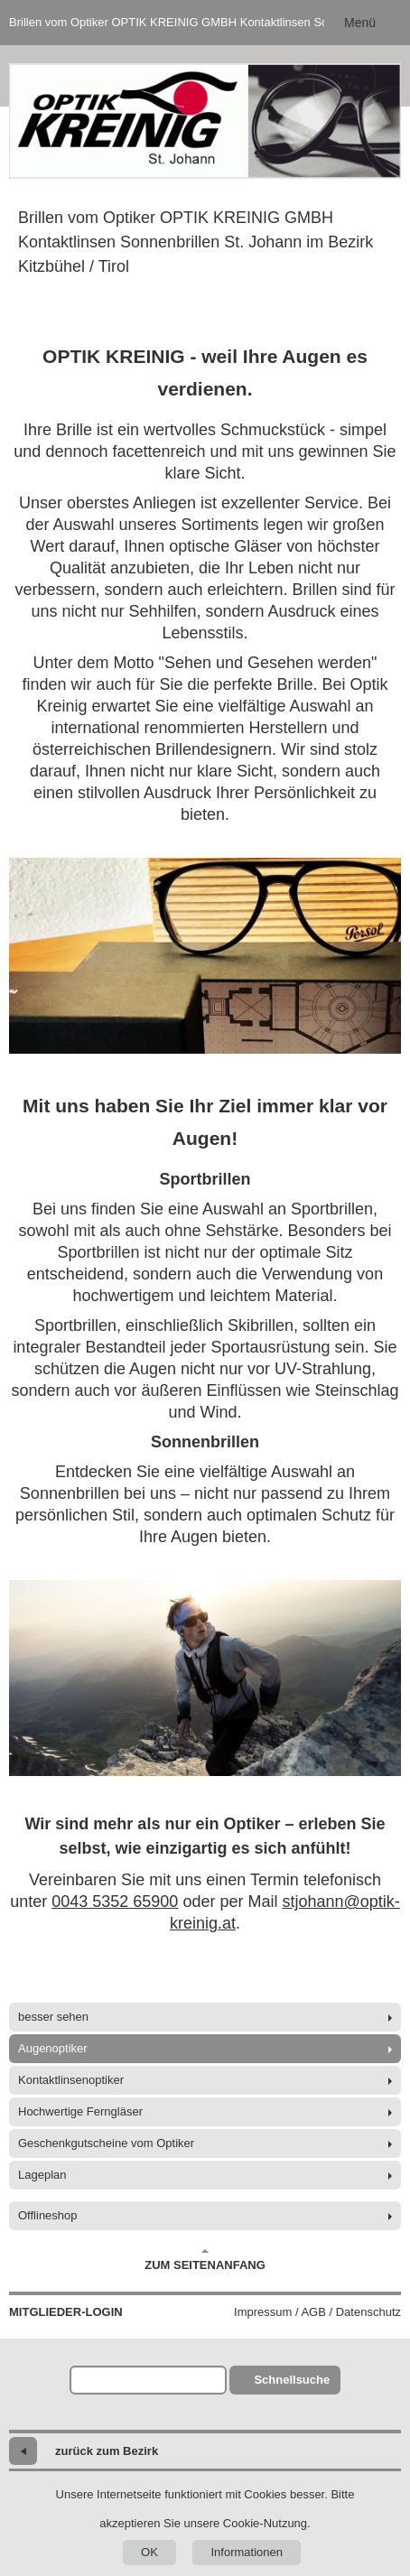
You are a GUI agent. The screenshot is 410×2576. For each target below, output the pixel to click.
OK (149, 2552)
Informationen (246, 2552)
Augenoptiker (53, 2048)
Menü (360, 22)
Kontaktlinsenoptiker (71, 2080)
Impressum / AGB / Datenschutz (317, 2312)
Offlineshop (48, 2215)
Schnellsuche (292, 2379)
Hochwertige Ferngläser (80, 2111)
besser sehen (53, 2016)
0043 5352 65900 (114, 1901)
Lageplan (42, 2174)
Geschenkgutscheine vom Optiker (106, 2143)
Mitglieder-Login (66, 2312)
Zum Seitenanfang (205, 2260)
